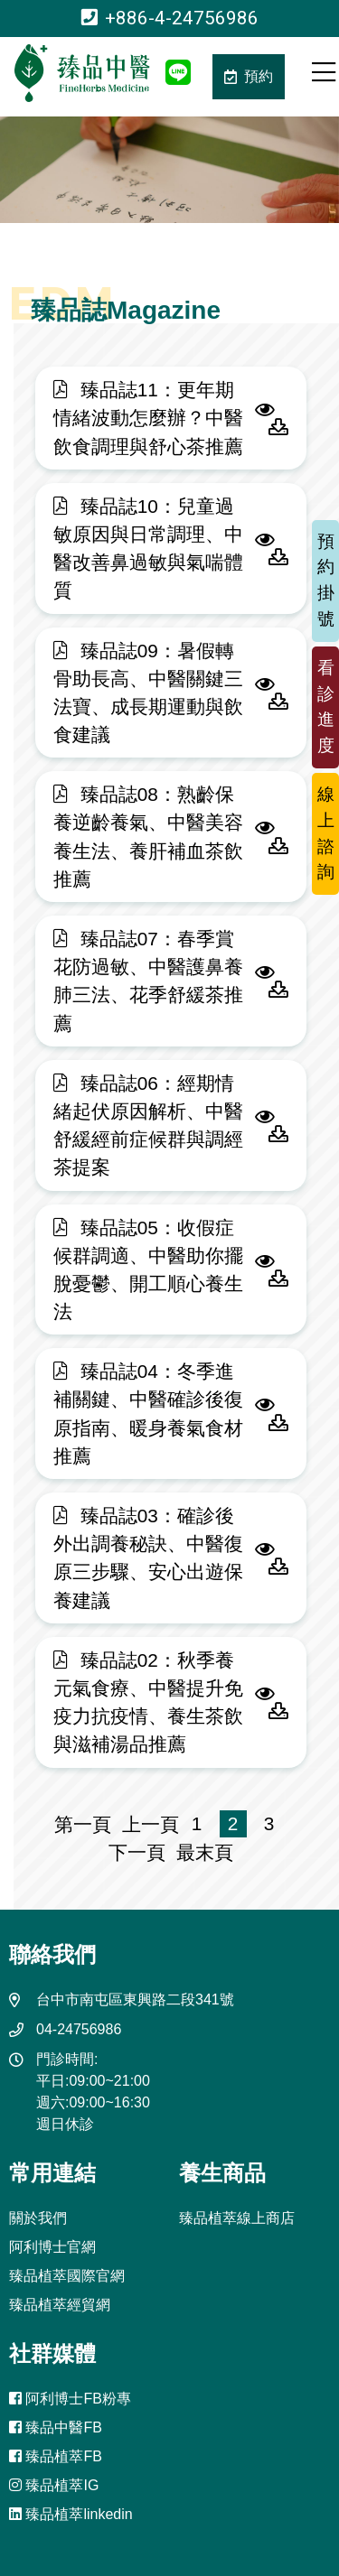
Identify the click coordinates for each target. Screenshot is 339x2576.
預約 (248, 76)
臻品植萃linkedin (71, 2514)
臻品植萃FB (55, 2456)
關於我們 (38, 2218)
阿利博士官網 (52, 2247)
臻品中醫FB (55, 2427)
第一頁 (88, 1824)
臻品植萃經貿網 (59, 2304)
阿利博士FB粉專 (70, 2398)
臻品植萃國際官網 (67, 2275)
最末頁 (199, 1852)
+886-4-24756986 (170, 18)
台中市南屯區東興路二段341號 (135, 1999)
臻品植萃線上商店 (237, 2218)
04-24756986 (78, 2029)
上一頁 (150, 1824)
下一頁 (136, 1852)
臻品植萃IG (54, 2485)
